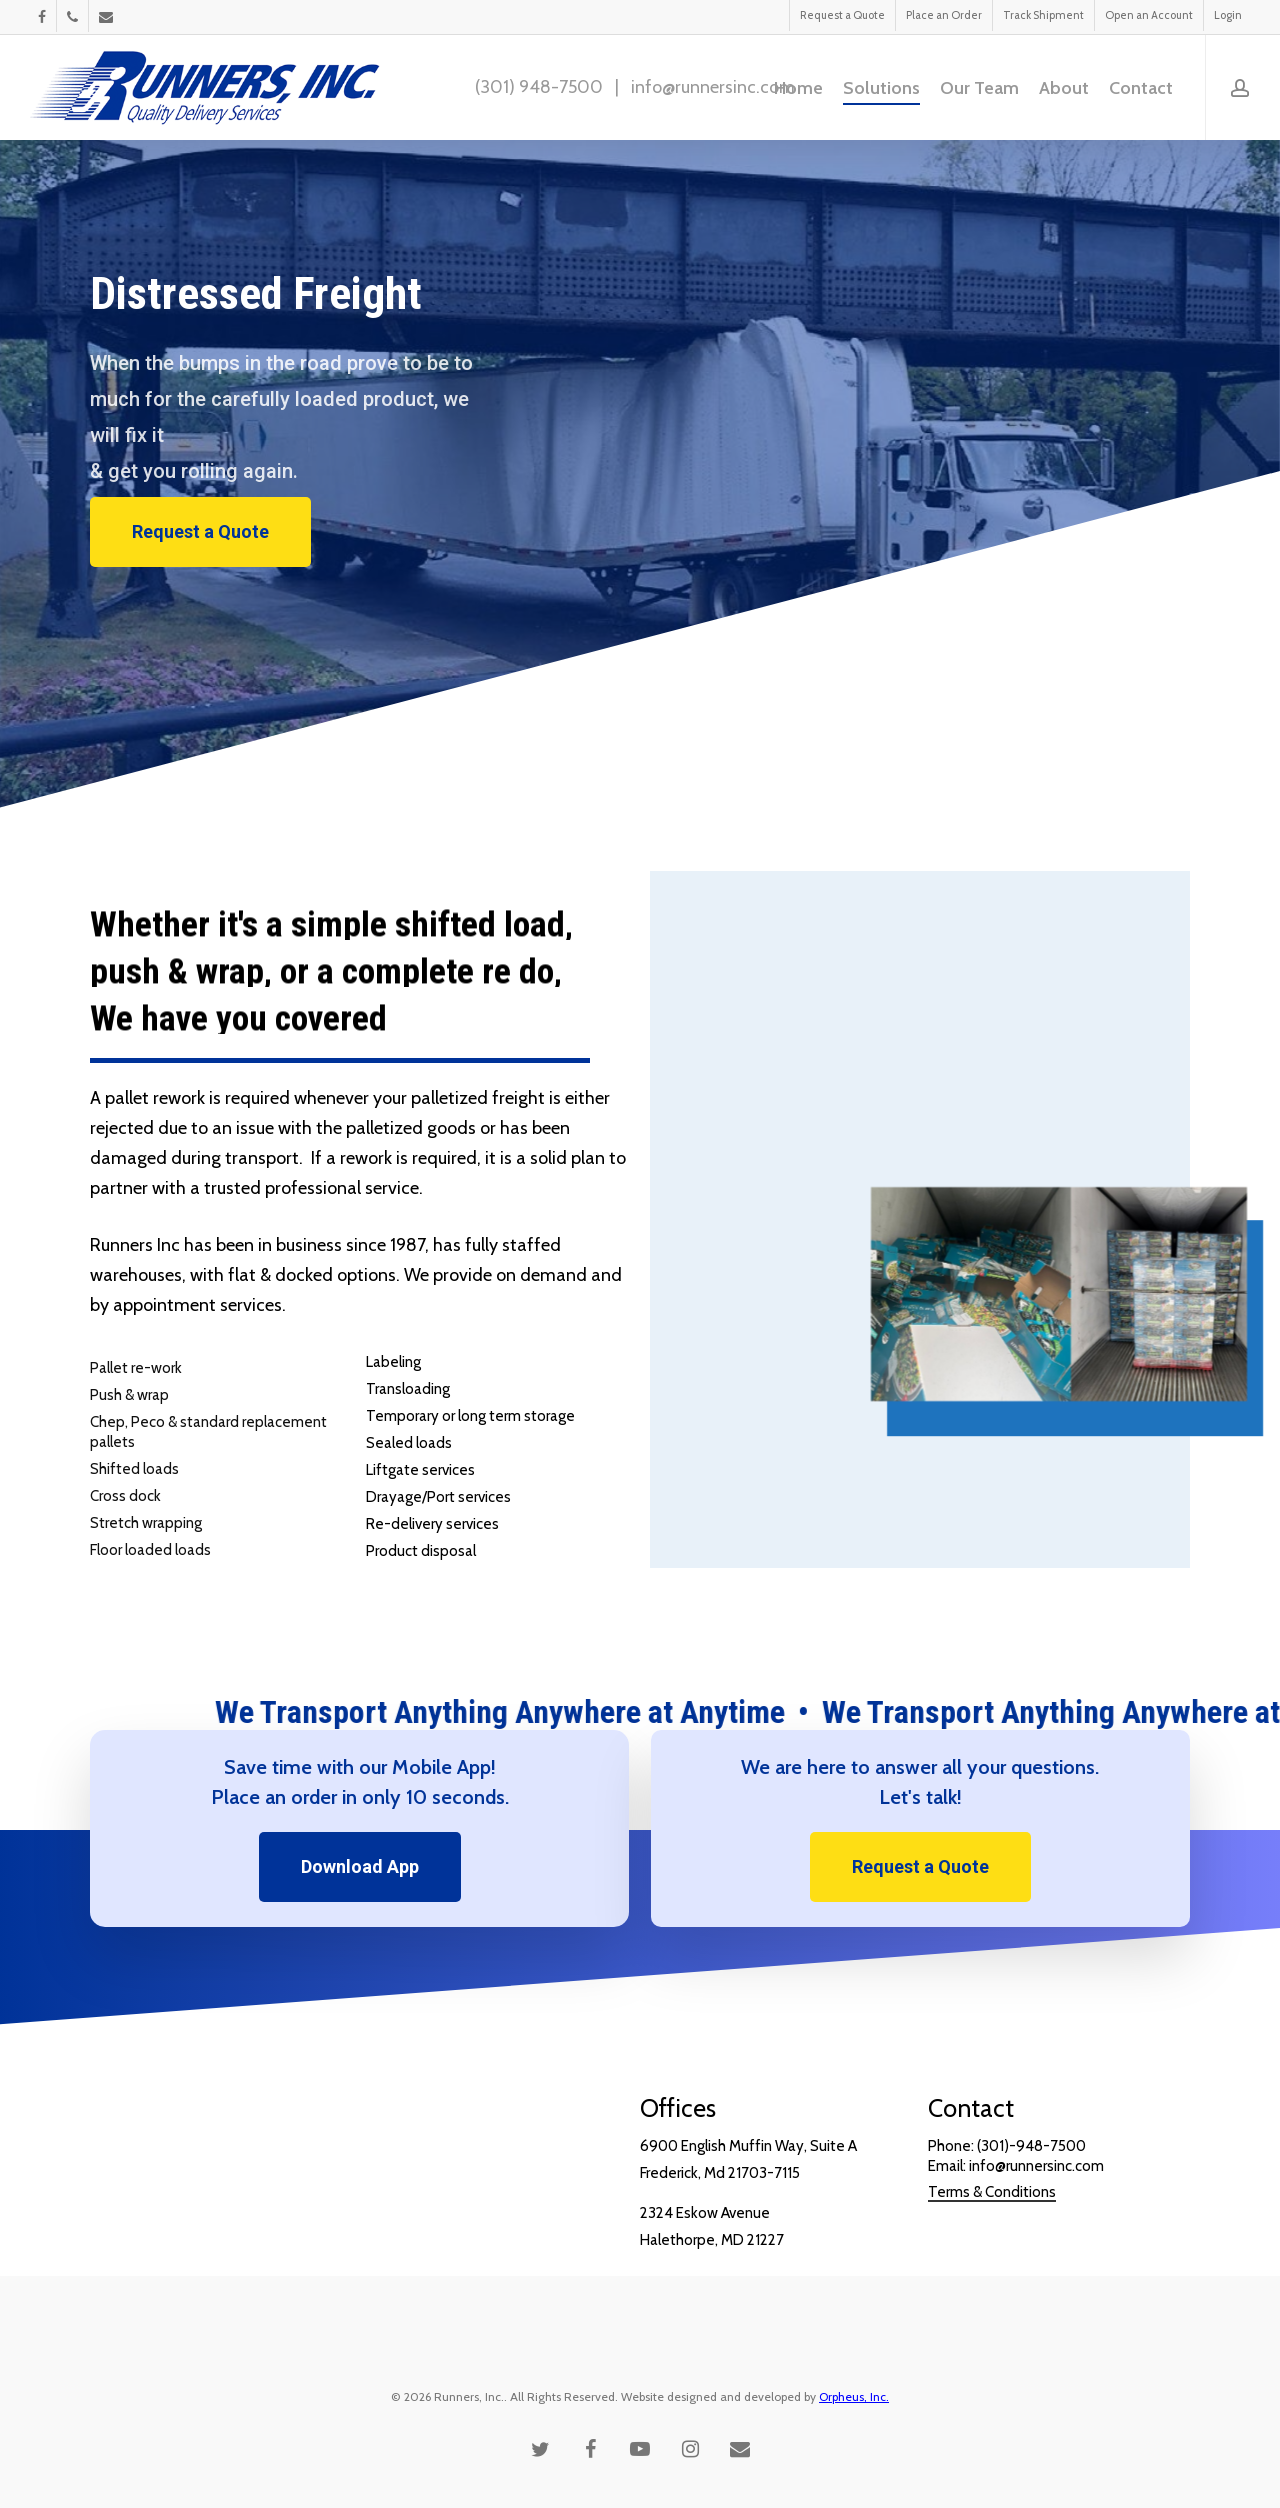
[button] (200, 532)
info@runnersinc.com (713, 87)
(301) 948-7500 (539, 87)
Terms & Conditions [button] (992, 2254)
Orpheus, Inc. (854, 2396)
